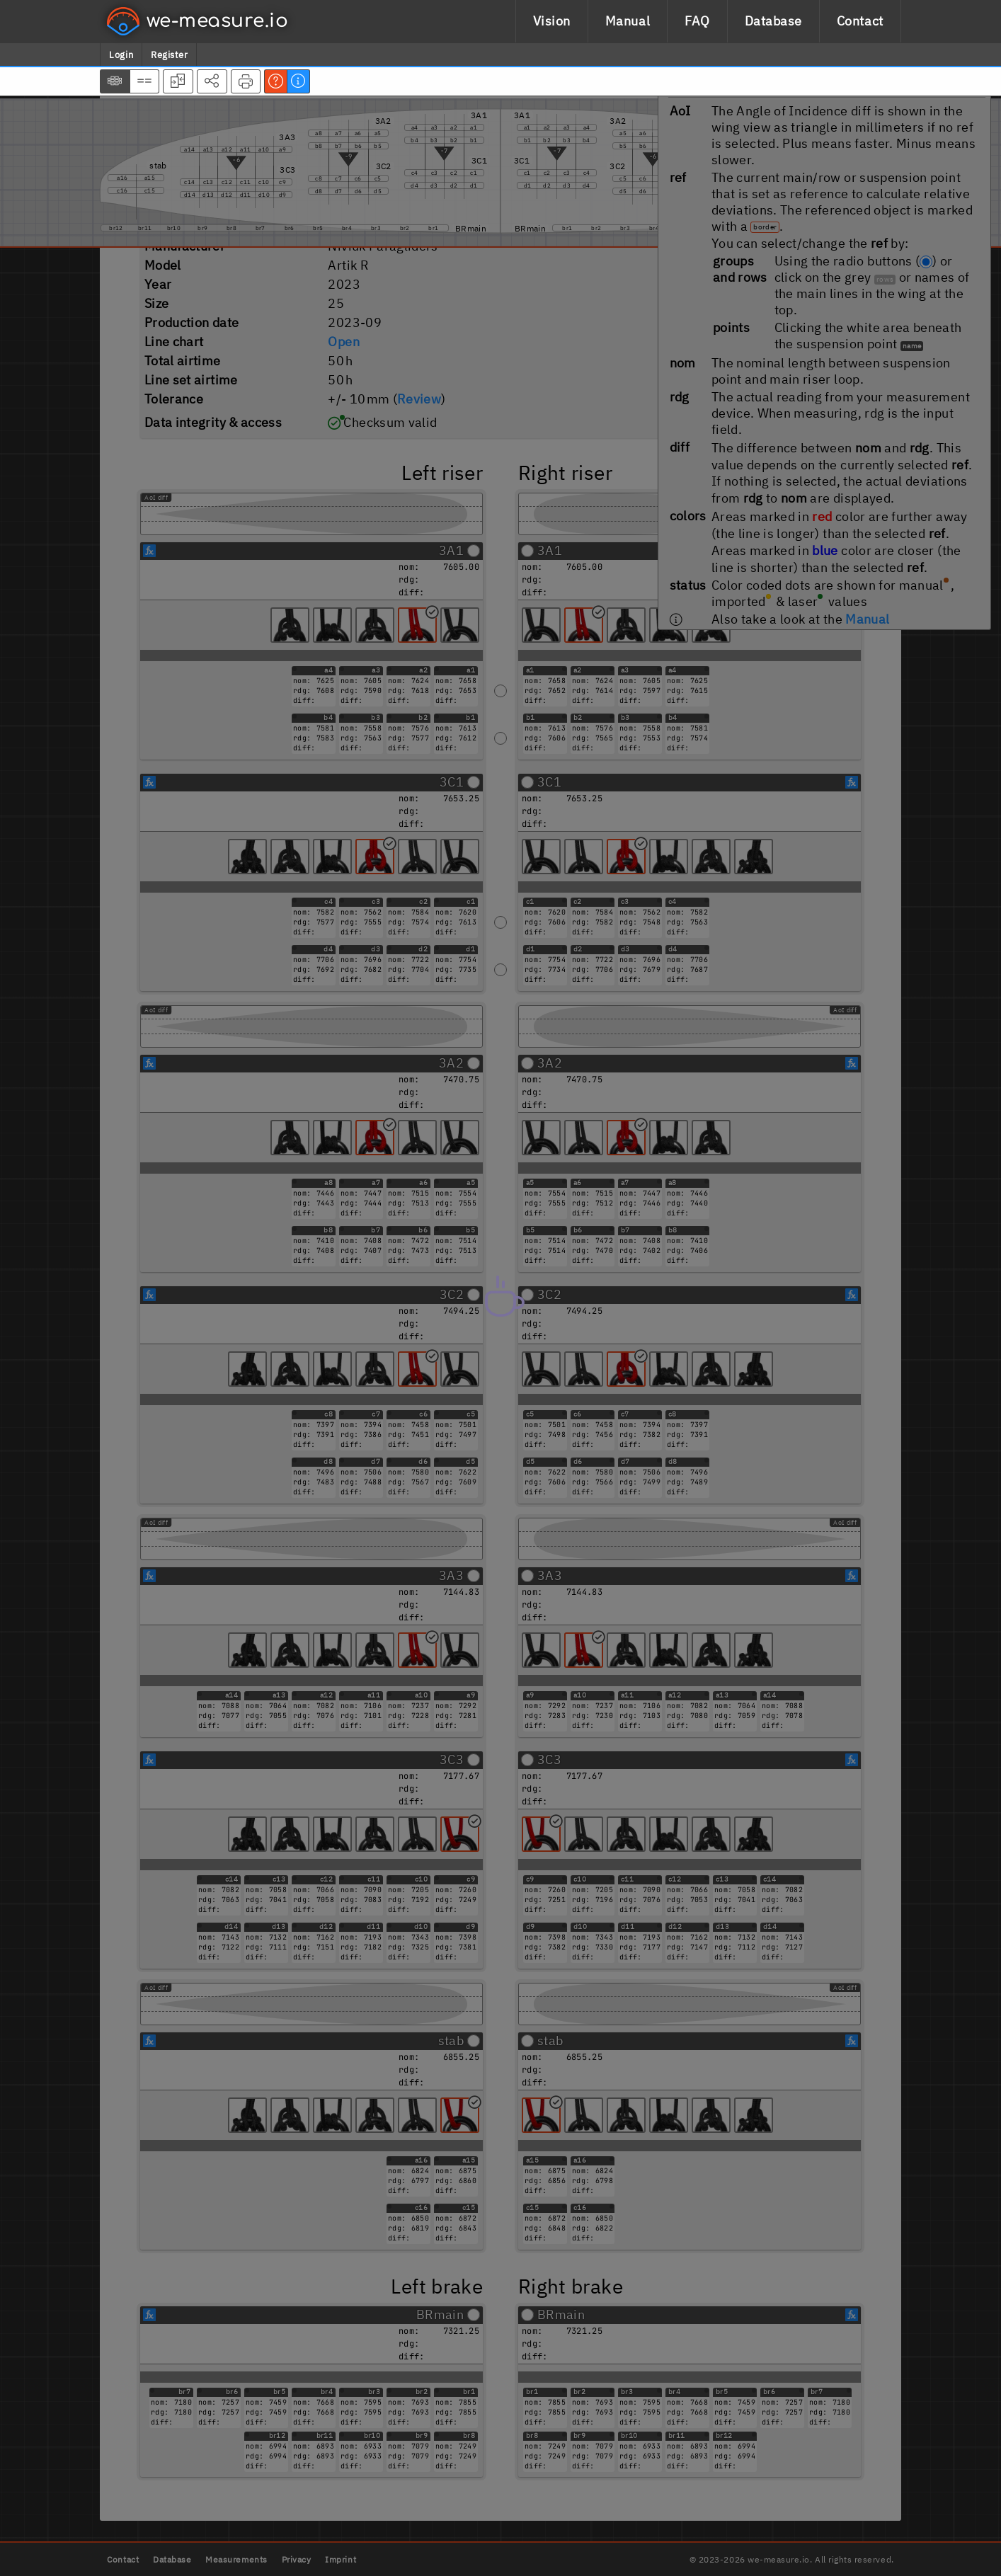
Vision (552, 21)
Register (169, 55)
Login (121, 55)
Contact (860, 21)
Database (773, 21)
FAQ (697, 21)
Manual (627, 21)
